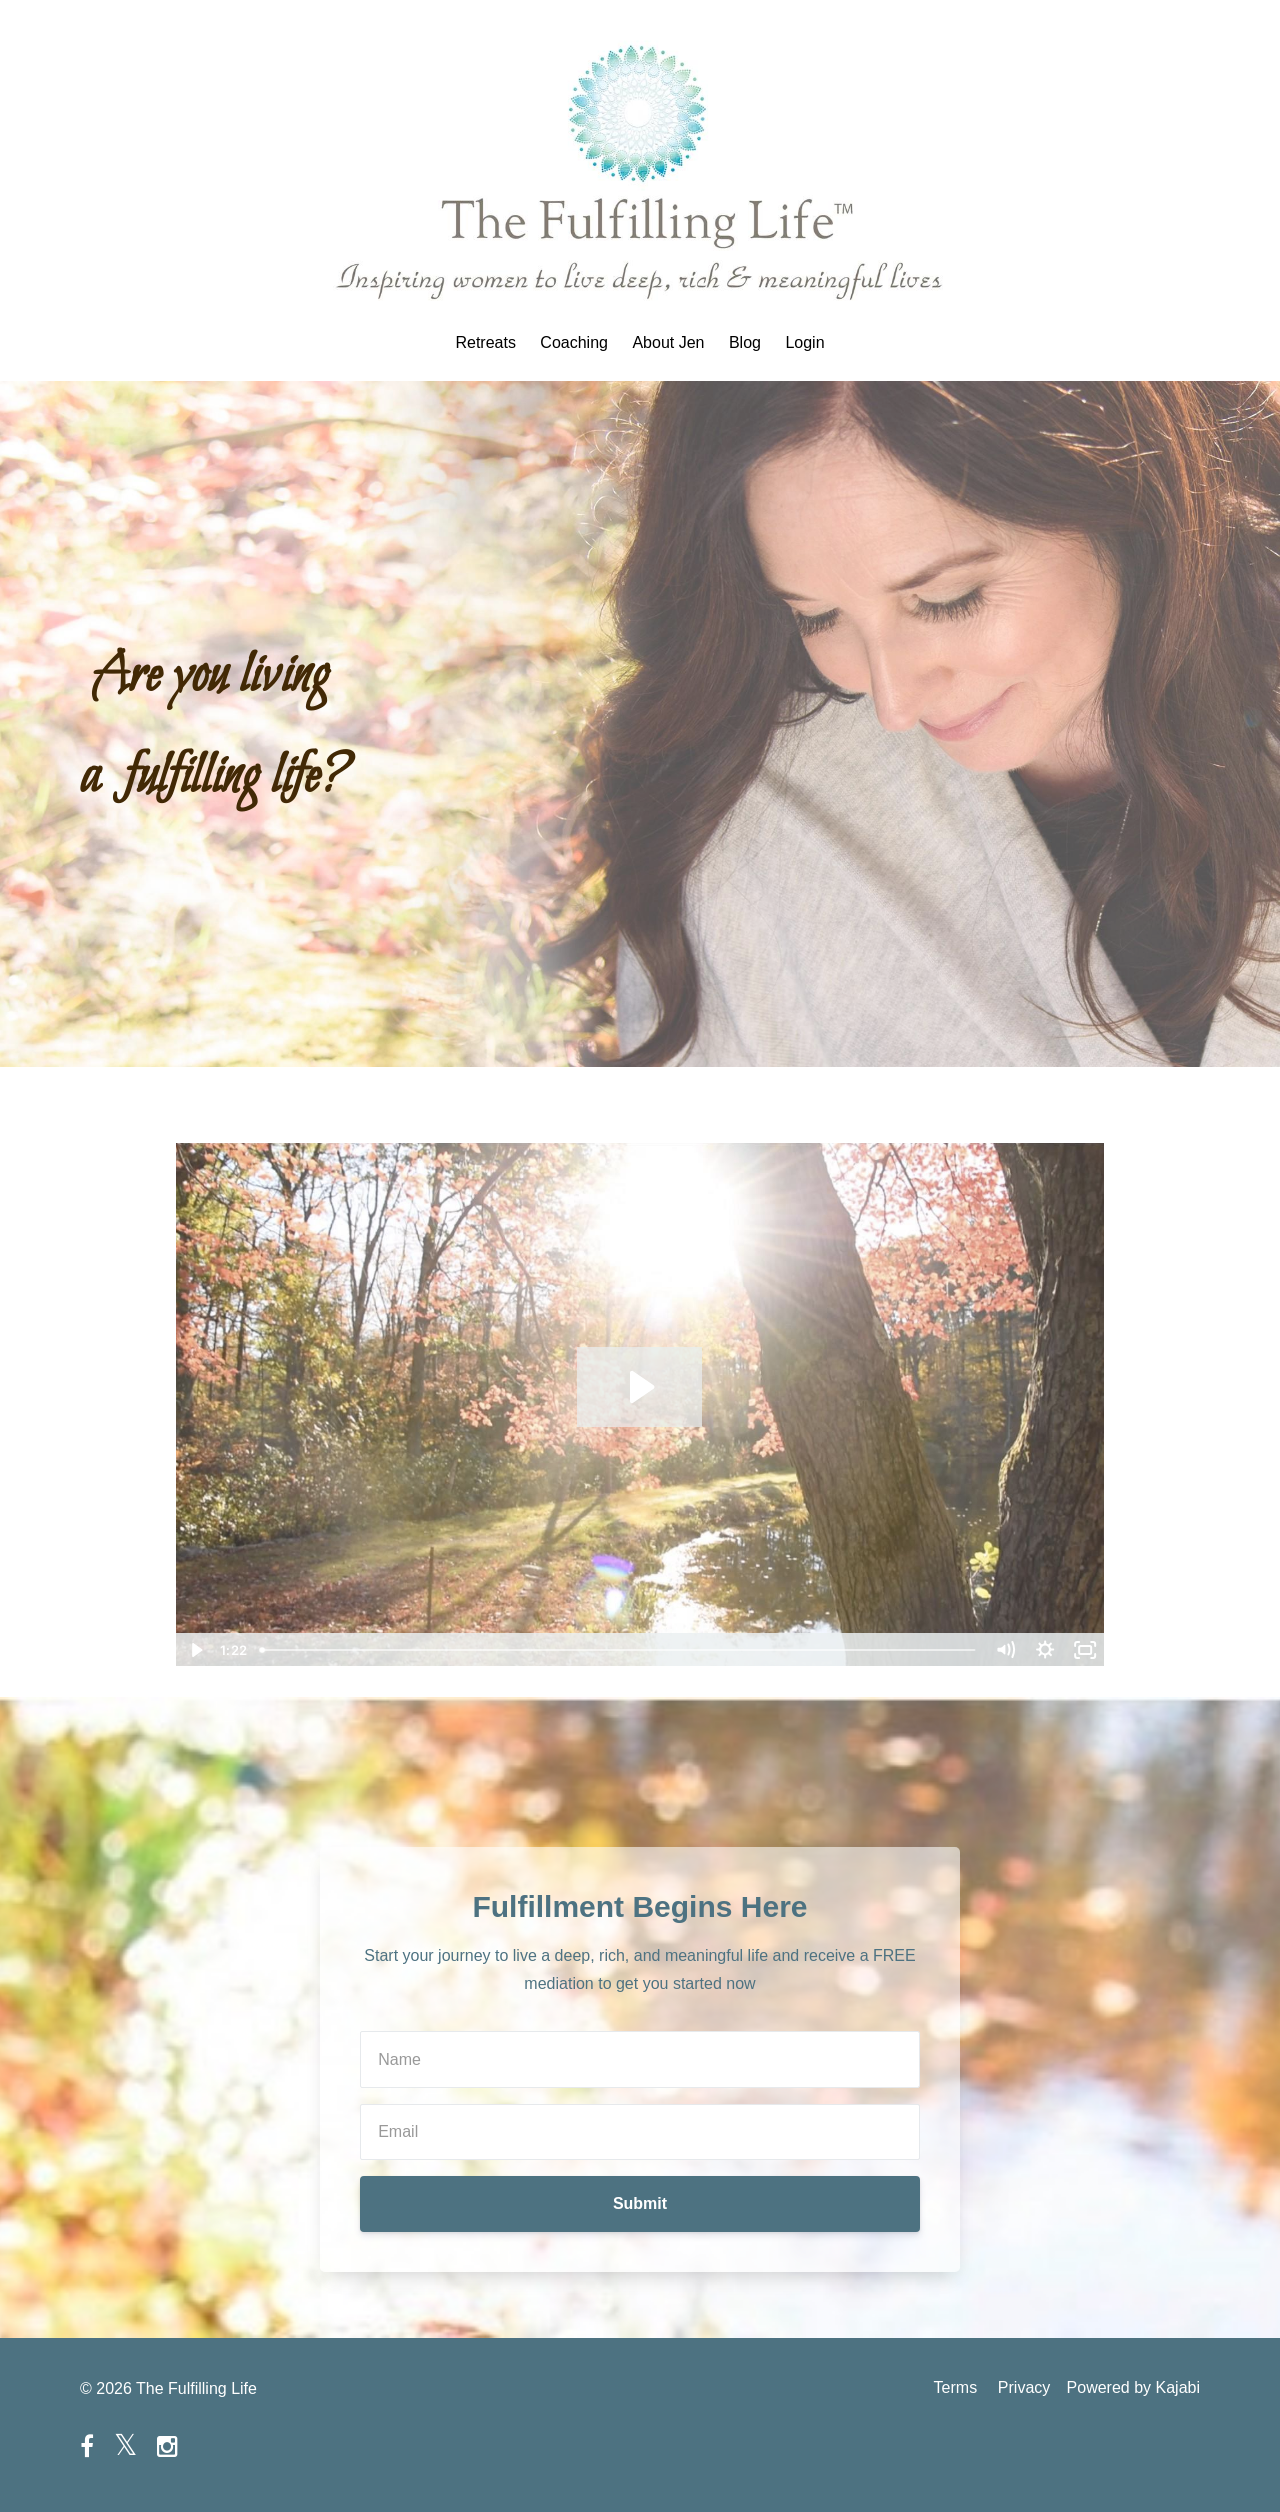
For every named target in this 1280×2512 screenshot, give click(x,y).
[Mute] (1005, 1650)
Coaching (574, 343)
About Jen (668, 343)
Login (804, 343)
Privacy (1020, 2388)
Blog (745, 343)
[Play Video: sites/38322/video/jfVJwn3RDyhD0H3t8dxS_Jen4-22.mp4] (639, 1387)
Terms (948, 2388)
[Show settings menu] (1045, 1650)
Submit (640, 2203)
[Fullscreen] (1085, 1650)
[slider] (618, 1650)
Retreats (485, 343)
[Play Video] (195, 1650)
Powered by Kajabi (1133, 2388)
